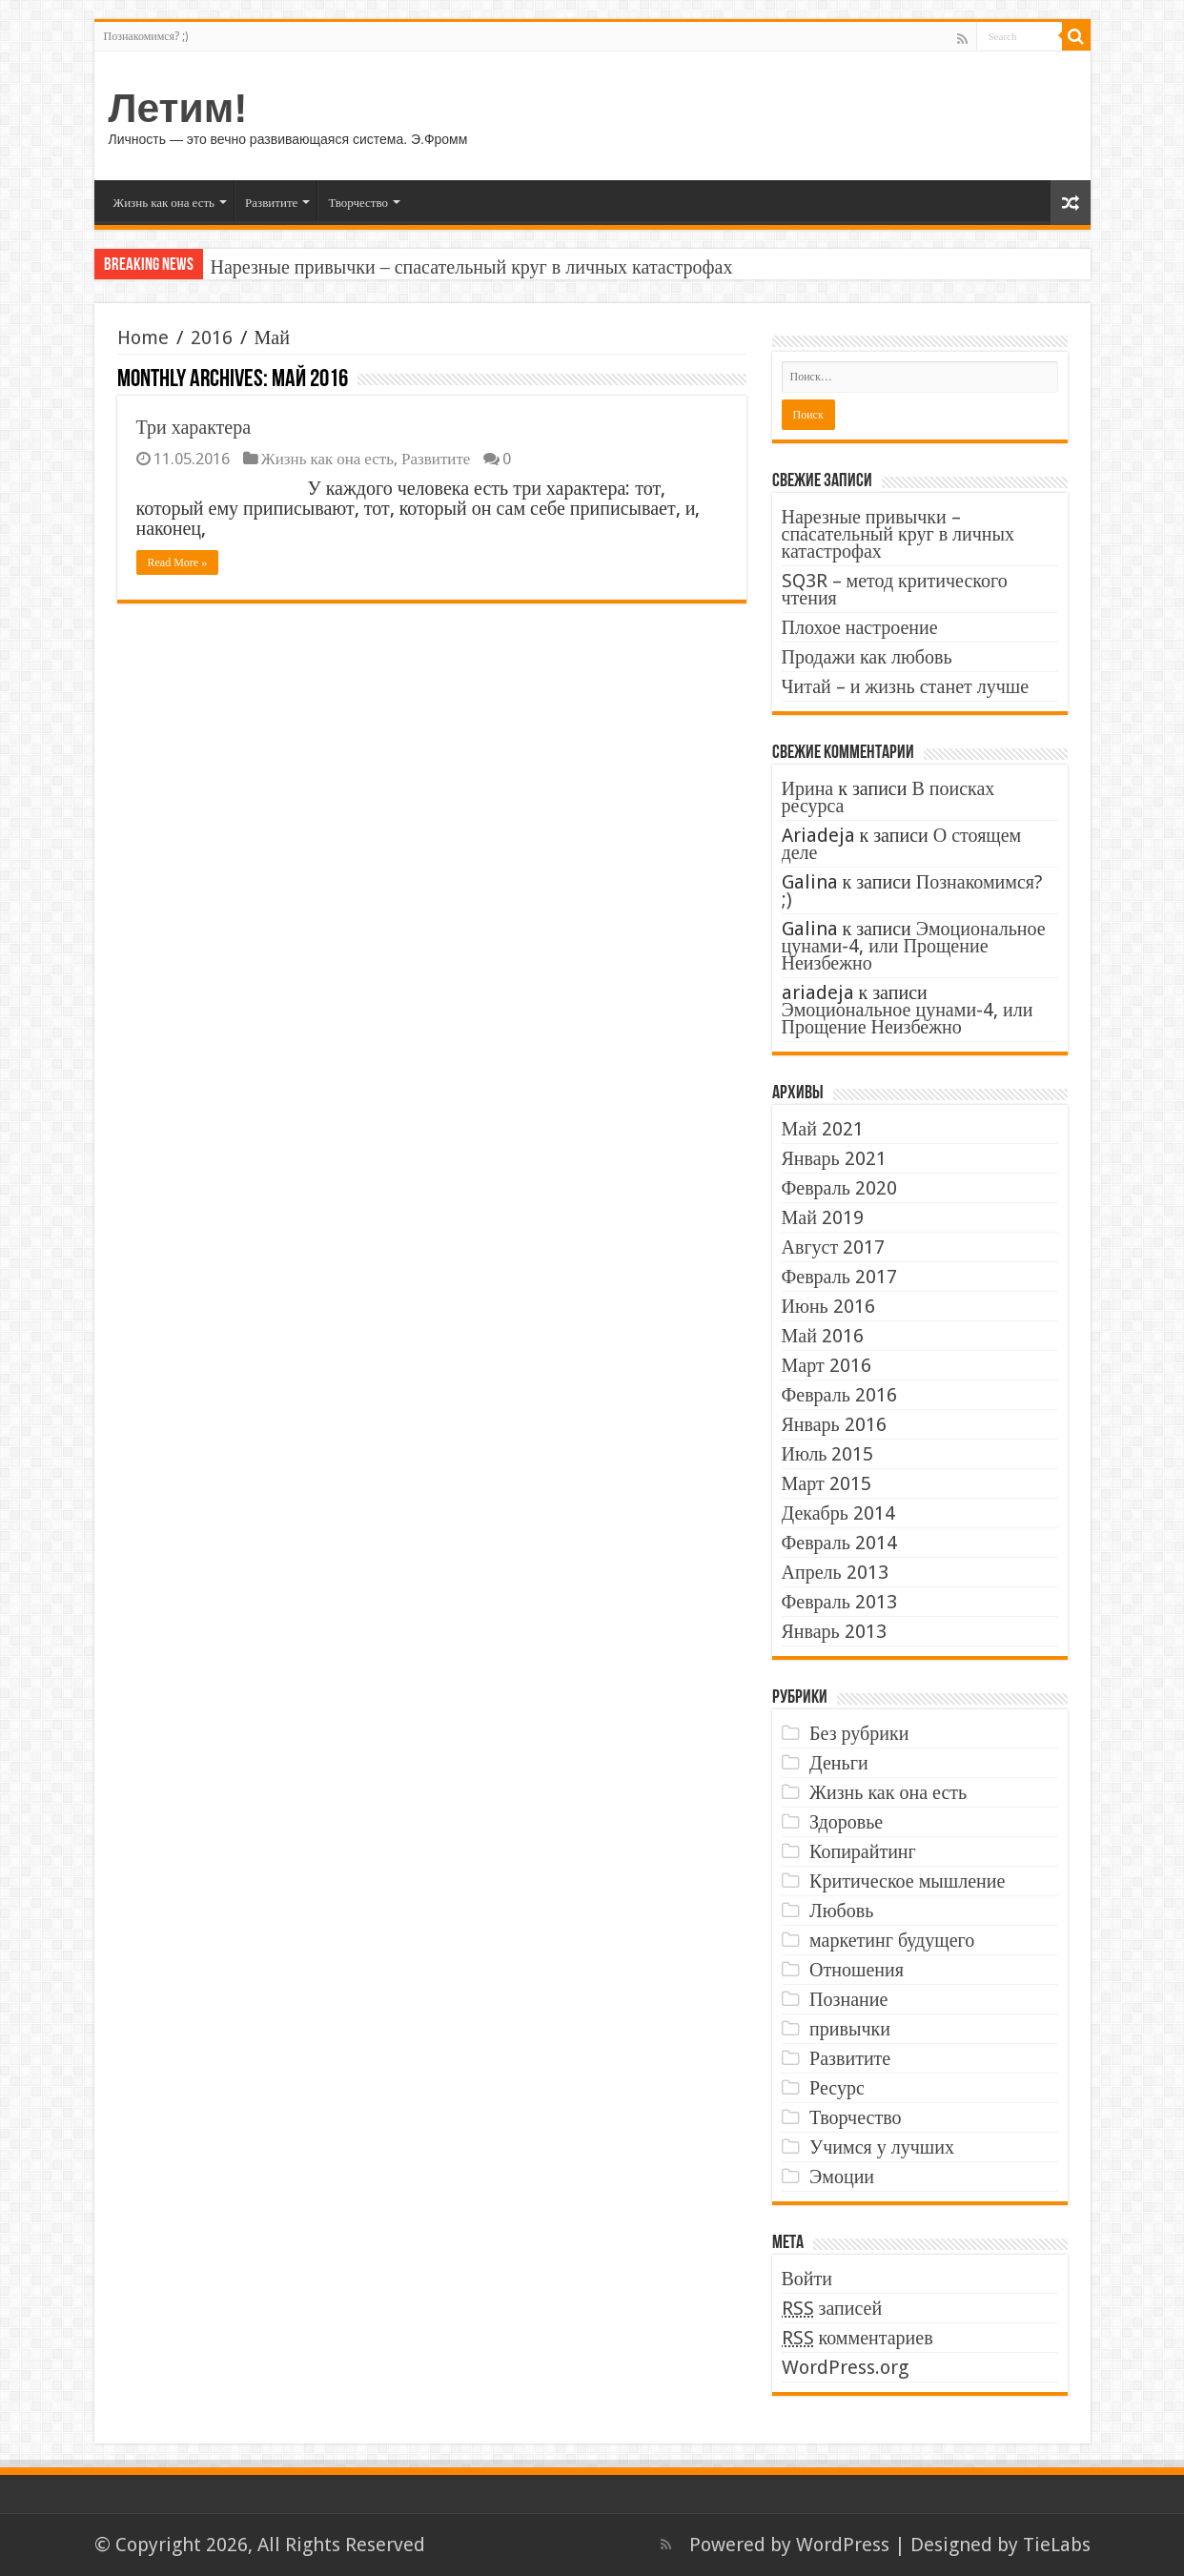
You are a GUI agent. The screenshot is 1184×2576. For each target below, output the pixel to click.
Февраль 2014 (839, 1542)
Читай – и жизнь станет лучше (906, 686)
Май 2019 (823, 1217)
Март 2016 (826, 1365)
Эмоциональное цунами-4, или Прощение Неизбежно (914, 945)
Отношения (856, 1969)
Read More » (178, 562)
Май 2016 (823, 1335)
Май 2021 (823, 1128)
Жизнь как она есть (164, 202)
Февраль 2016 (839, 1394)
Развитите (271, 202)
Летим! (178, 108)
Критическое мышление (907, 1881)
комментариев (857, 2337)
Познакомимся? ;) (146, 36)
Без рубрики (858, 1733)
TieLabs (1057, 2544)
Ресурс (837, 2087)
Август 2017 (834, 1247)
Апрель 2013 (835, 1572)
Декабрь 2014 (838, 1513)
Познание (848, 1999)
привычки (849, 2028)
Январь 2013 (834, 1631)
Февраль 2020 (839, 1187)
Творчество (358, 202)
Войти (807, 2278)
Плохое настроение (860, 627)
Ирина (808, 788)
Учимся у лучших (881, 2147)
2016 (212, 337)
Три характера (194, 427)
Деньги (838, 1762)
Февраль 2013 (839, 1601)
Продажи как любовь (867, 656)
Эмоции (841, 2176)
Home (143, 337)
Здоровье (846, 1821)
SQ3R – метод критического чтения (895, 589)
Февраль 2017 (839, 1276)
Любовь (841, 1910)
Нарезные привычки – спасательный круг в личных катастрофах (472, 266)
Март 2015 (826, 1483)
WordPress (842, 2544)
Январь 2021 (834, 1158)
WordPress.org (845, 2367)
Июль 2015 (828, 1453)
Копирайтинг (862, 1851)
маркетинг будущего (891, 1940)
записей (832, 2308)
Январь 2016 (834, 1424)
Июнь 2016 (828, 1306)
